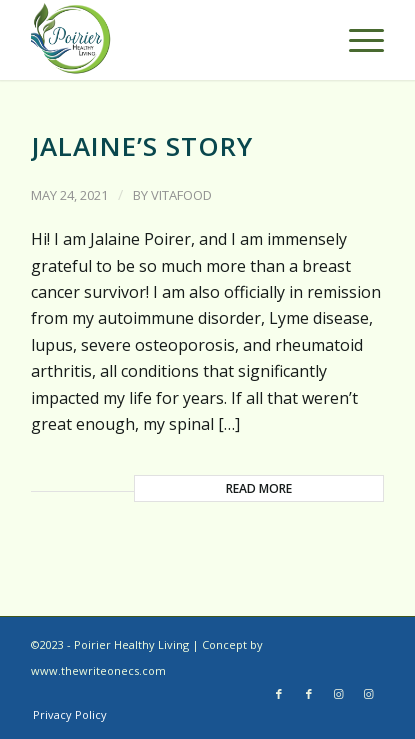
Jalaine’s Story (142, 146)
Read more (259, 488)
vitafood (181, 195)
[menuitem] (70, 714)
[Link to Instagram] (339, 694)
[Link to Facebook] (279, 694)
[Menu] (356, 40)
